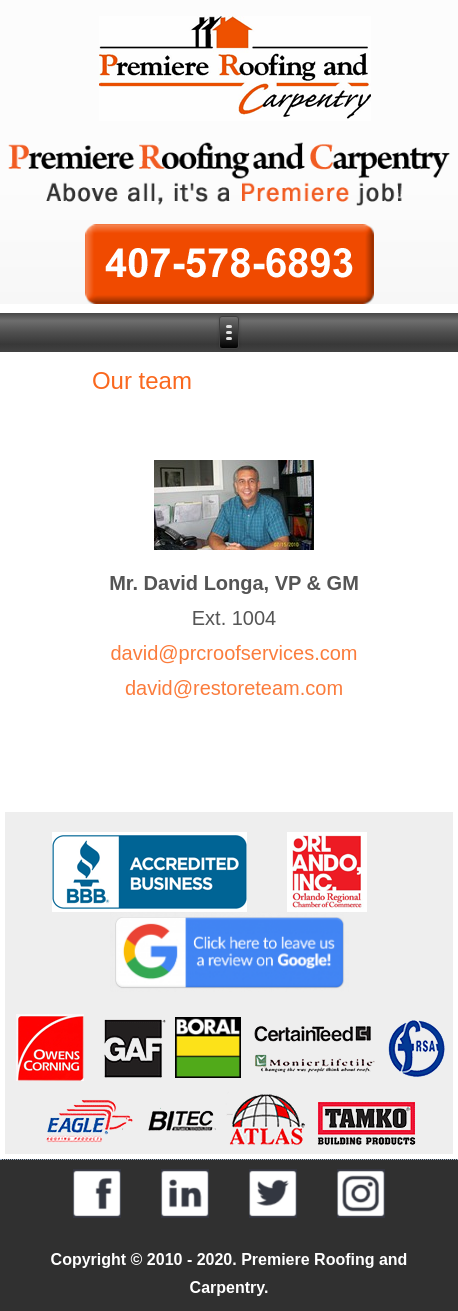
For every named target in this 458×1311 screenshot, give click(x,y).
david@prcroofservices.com (233, 653)
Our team (142, 380)
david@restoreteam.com (234, 688)
